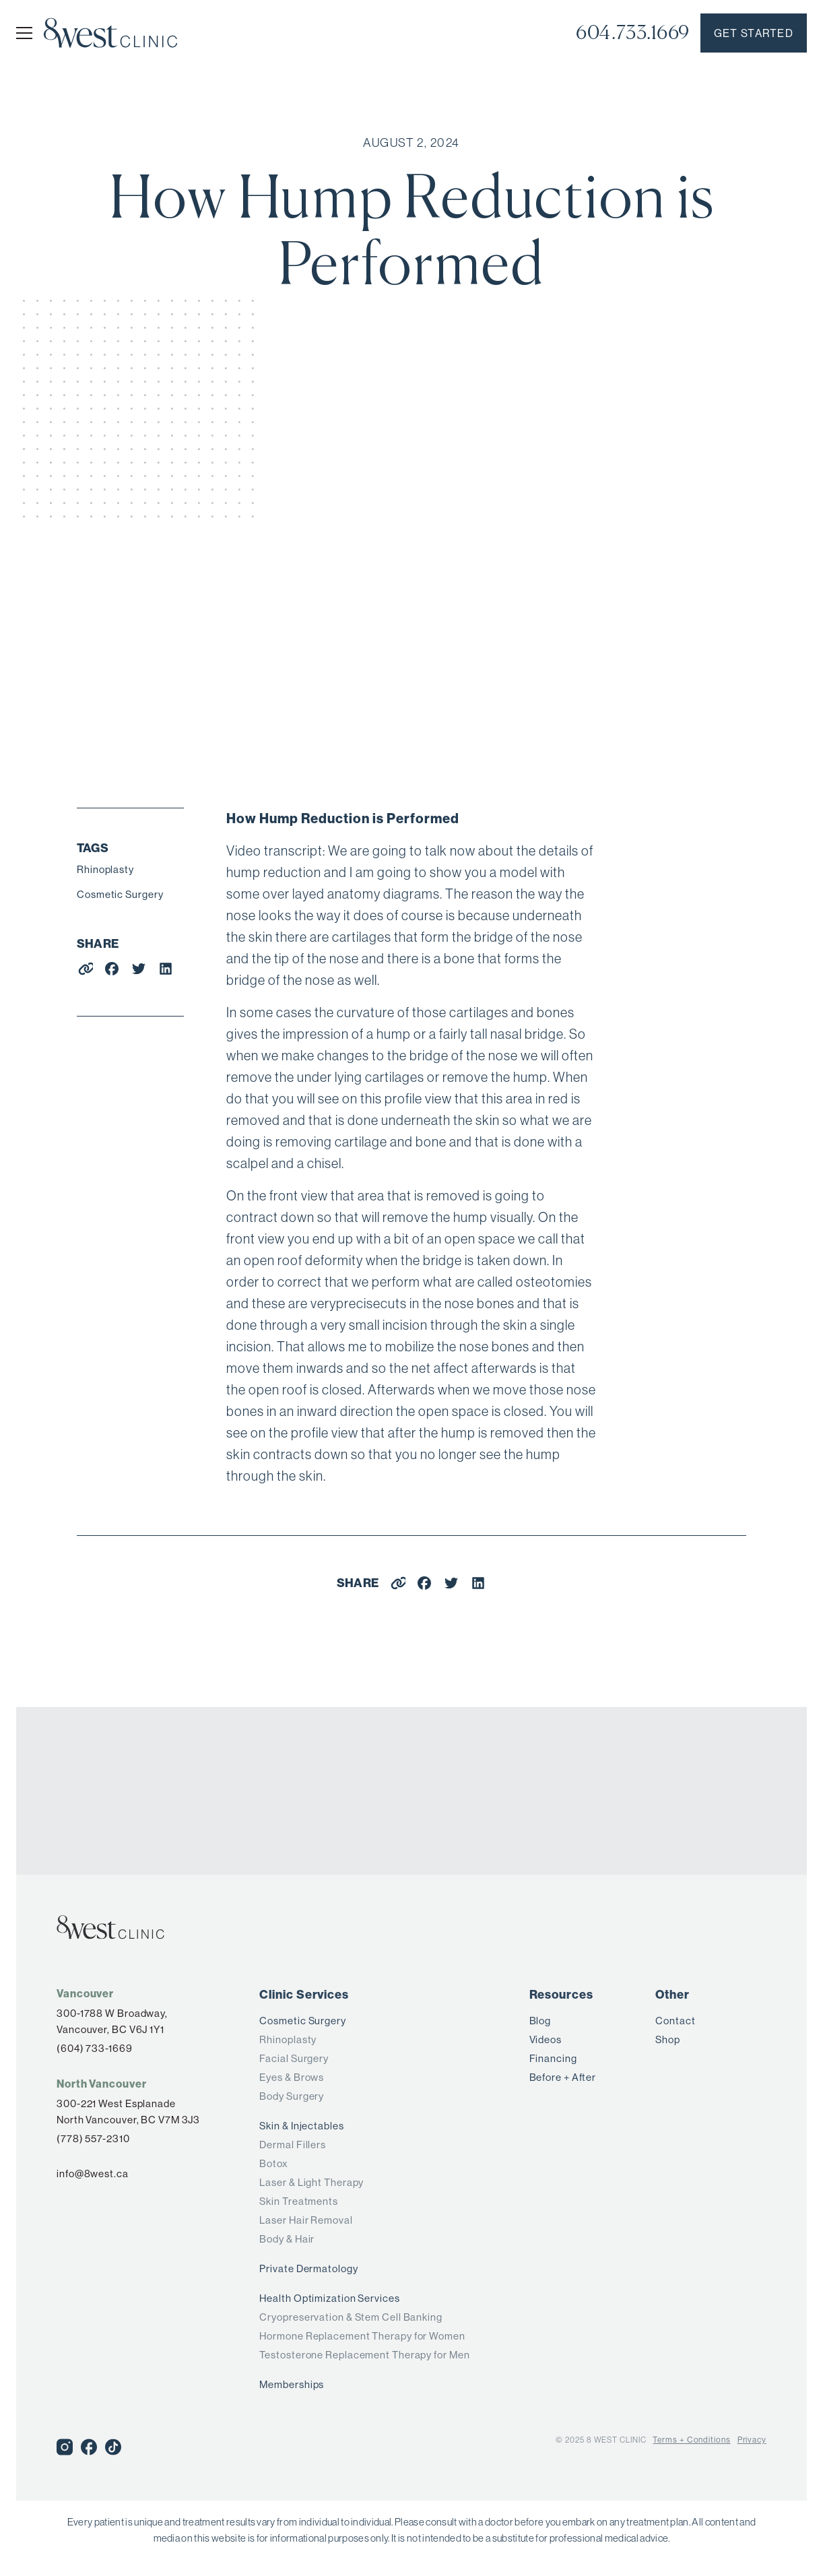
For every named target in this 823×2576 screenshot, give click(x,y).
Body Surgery (291, 2096)
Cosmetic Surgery (120, 894)
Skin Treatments (298, 2201)
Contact (675, 2020)
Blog (540, 2020)
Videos (545, 2039)
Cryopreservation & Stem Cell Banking (350, 2317)
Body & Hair (287, 2238)
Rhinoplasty (105, 869)
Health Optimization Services (329, 2298)
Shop (667, 2039)
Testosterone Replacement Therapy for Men (364, 2354)
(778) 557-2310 (93, 2138)
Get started (753, 33)
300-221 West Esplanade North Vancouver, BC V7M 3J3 (128, 2111)
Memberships (291, 2384)
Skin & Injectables (301, 2125)
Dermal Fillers (292, 2144)
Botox (273, 2163)
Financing (553, 2058)
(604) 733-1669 (95, 2048)
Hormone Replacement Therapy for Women (362, 2335)
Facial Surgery (294, 2058)
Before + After (563, 2077)
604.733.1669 (633, 33)
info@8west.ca (93, 2173)
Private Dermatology (308, 2268)
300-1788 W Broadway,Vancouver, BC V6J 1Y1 (112, 2021)
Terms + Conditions (691, 2440)
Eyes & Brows (291, 2077)
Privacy (751, 2440)
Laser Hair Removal (305, 2220)
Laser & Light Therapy (311, 2182)
